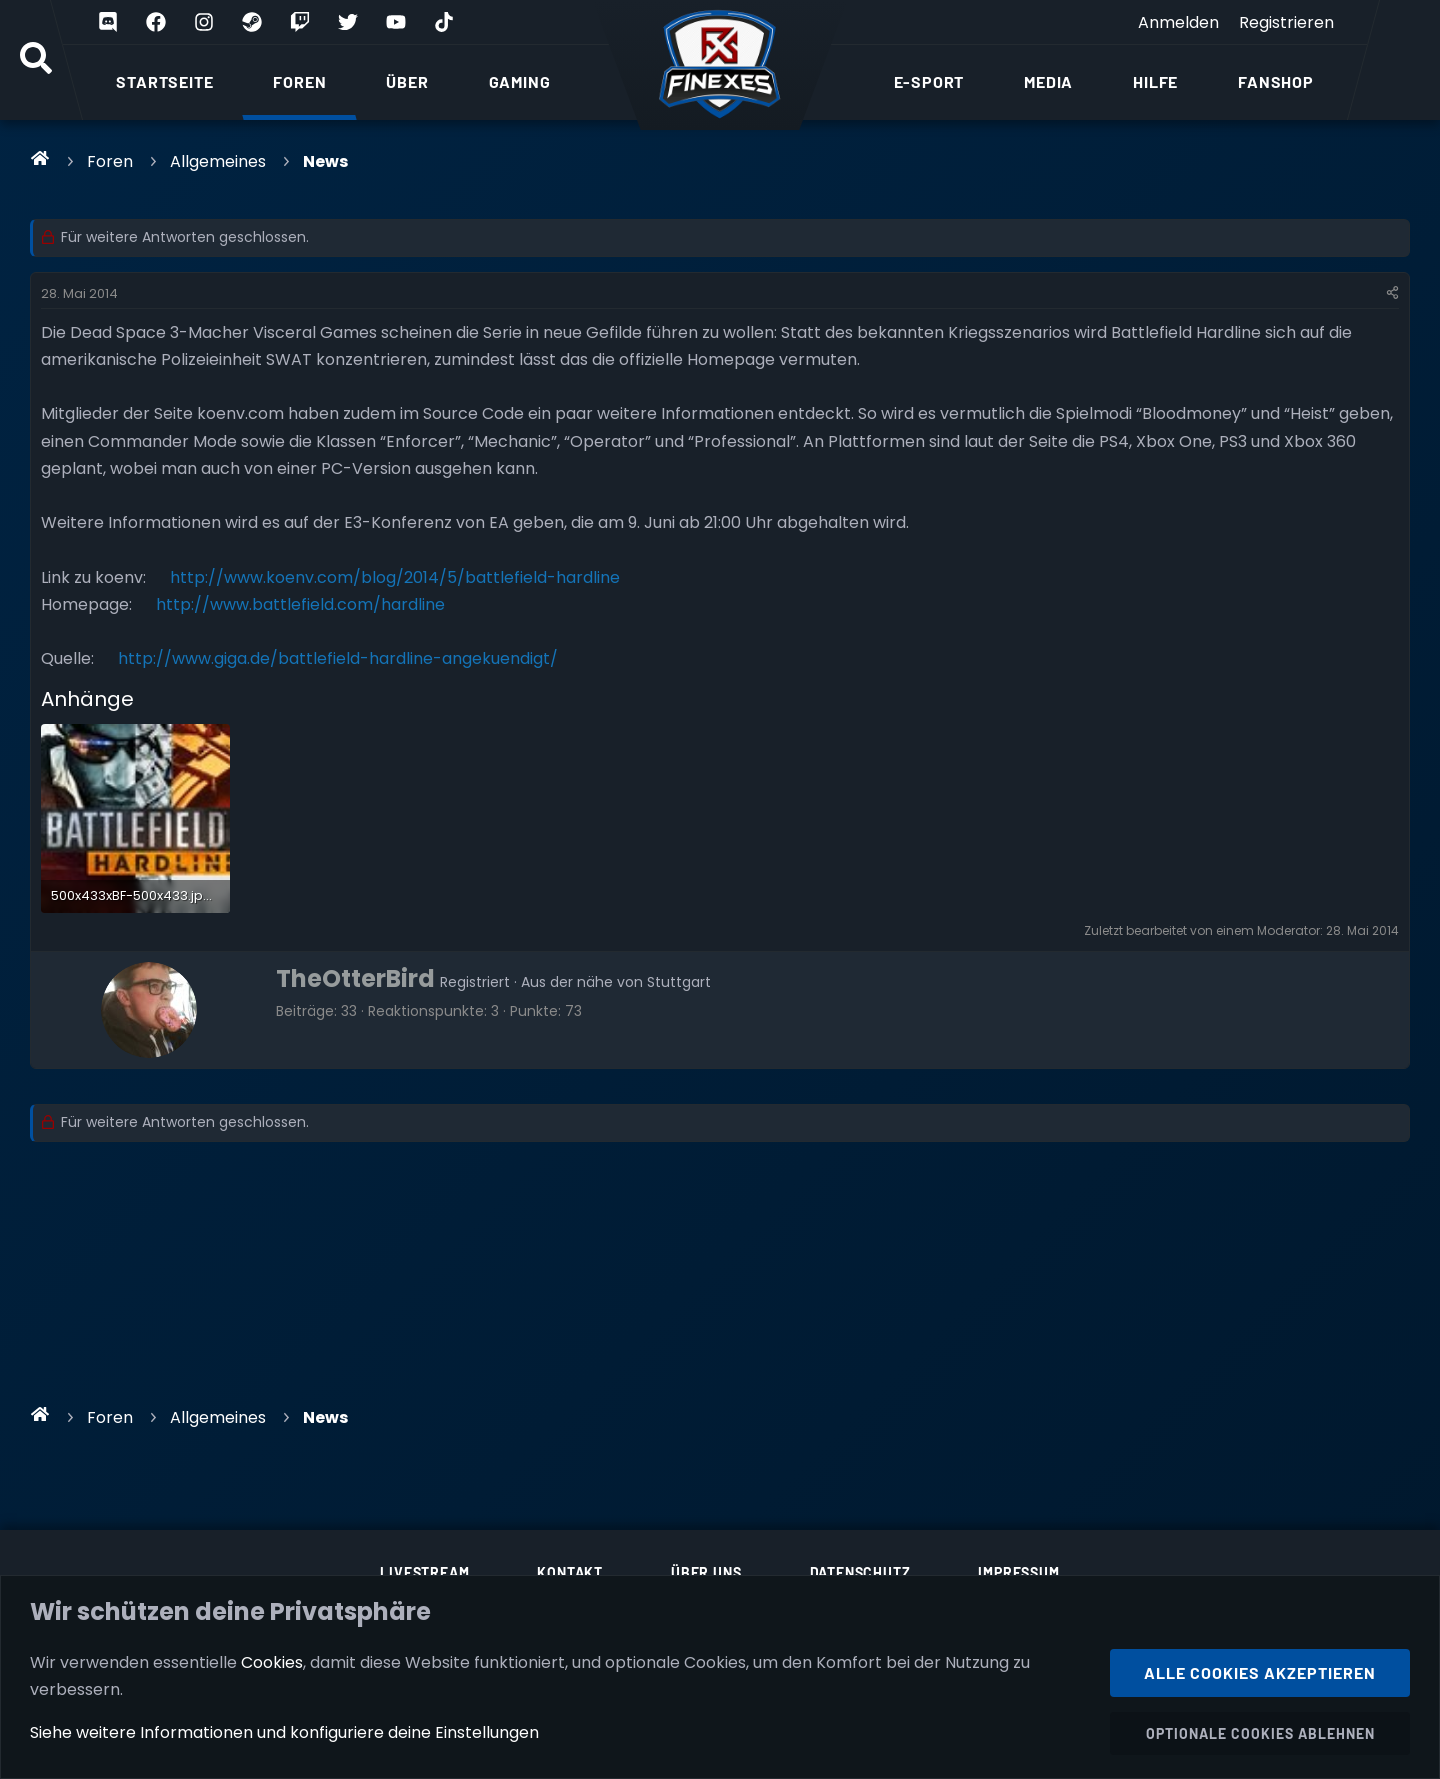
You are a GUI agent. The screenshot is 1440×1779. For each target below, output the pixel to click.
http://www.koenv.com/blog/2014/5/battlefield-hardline (395, 577)
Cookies (272, 1661)
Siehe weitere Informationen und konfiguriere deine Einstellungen (284, 1732)
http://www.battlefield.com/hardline (300, 604)
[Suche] (36, 60)
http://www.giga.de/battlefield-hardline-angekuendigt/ (338, 658)
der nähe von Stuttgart (630, 982)
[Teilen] (1392, 294)
